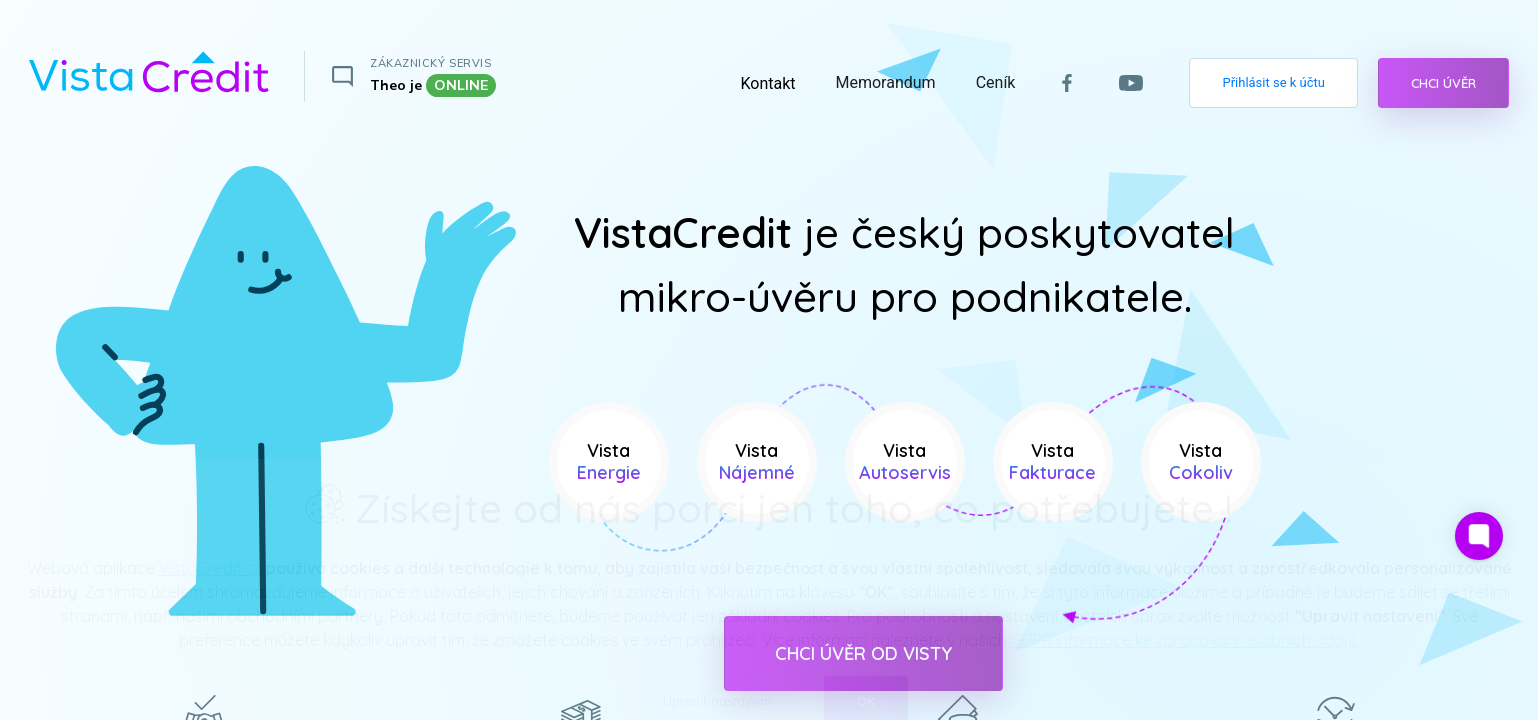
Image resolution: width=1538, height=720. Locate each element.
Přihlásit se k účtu (1273, 82)
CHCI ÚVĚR (1443, 83)
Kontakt (767, 83)
